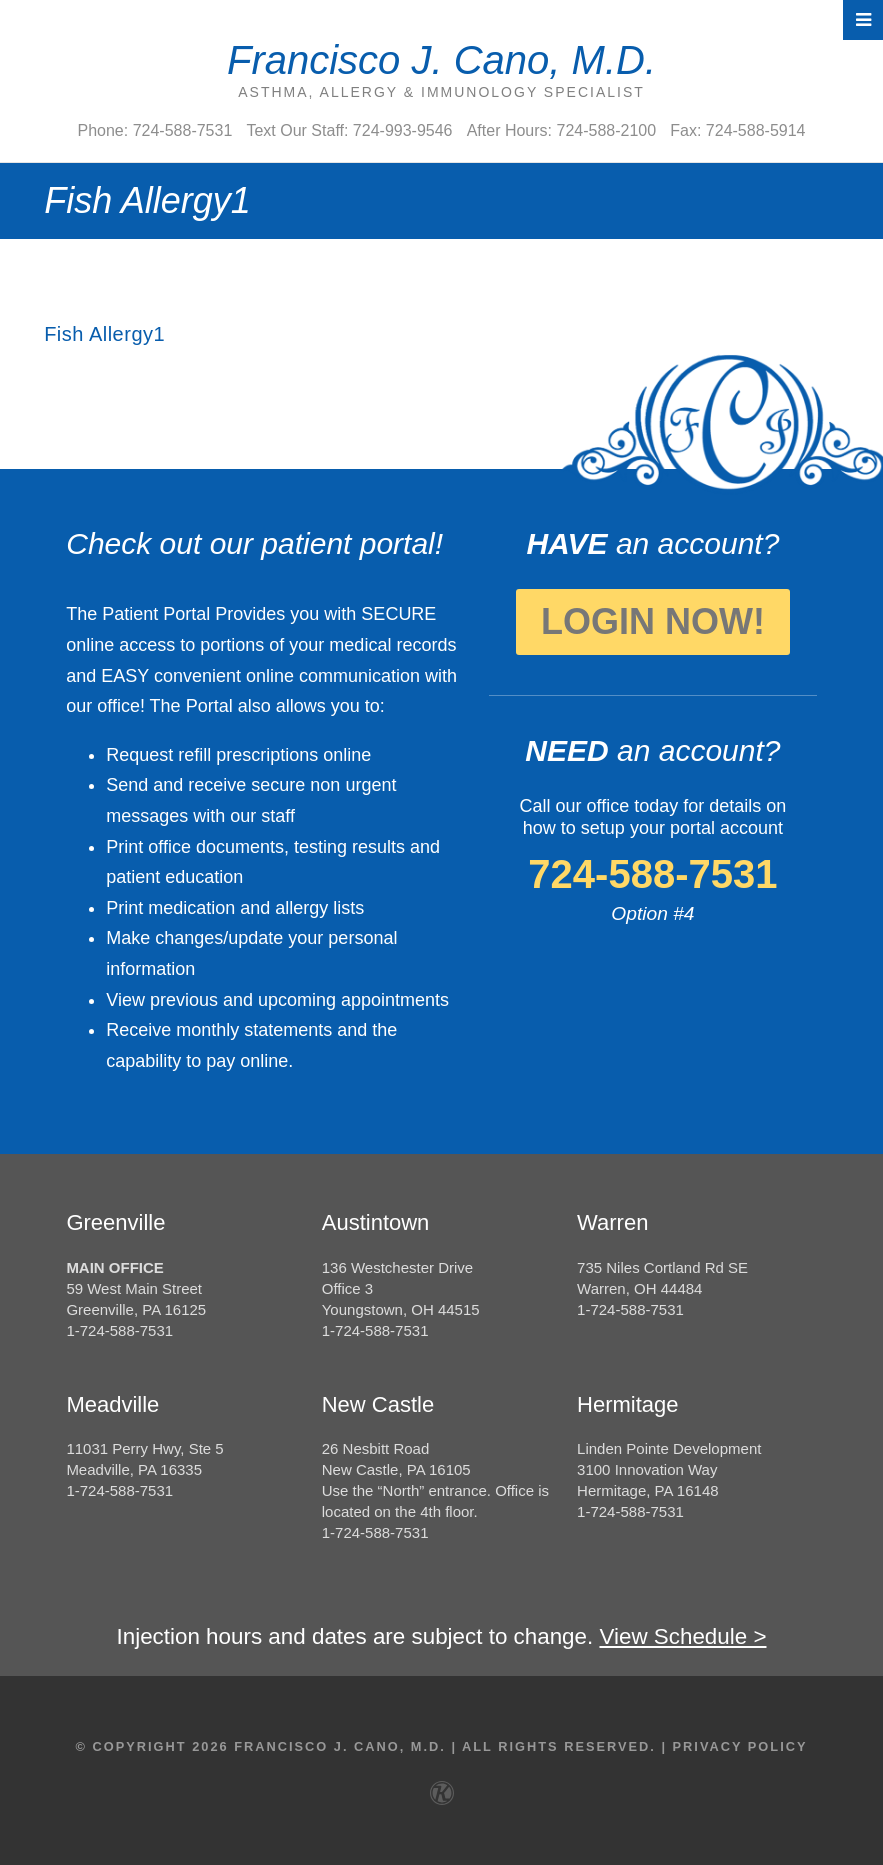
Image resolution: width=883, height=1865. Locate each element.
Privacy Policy (740, 1746)
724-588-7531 (652, 874)
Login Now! (653, 621)
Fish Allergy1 (104, 334)
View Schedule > (682, 1636)
